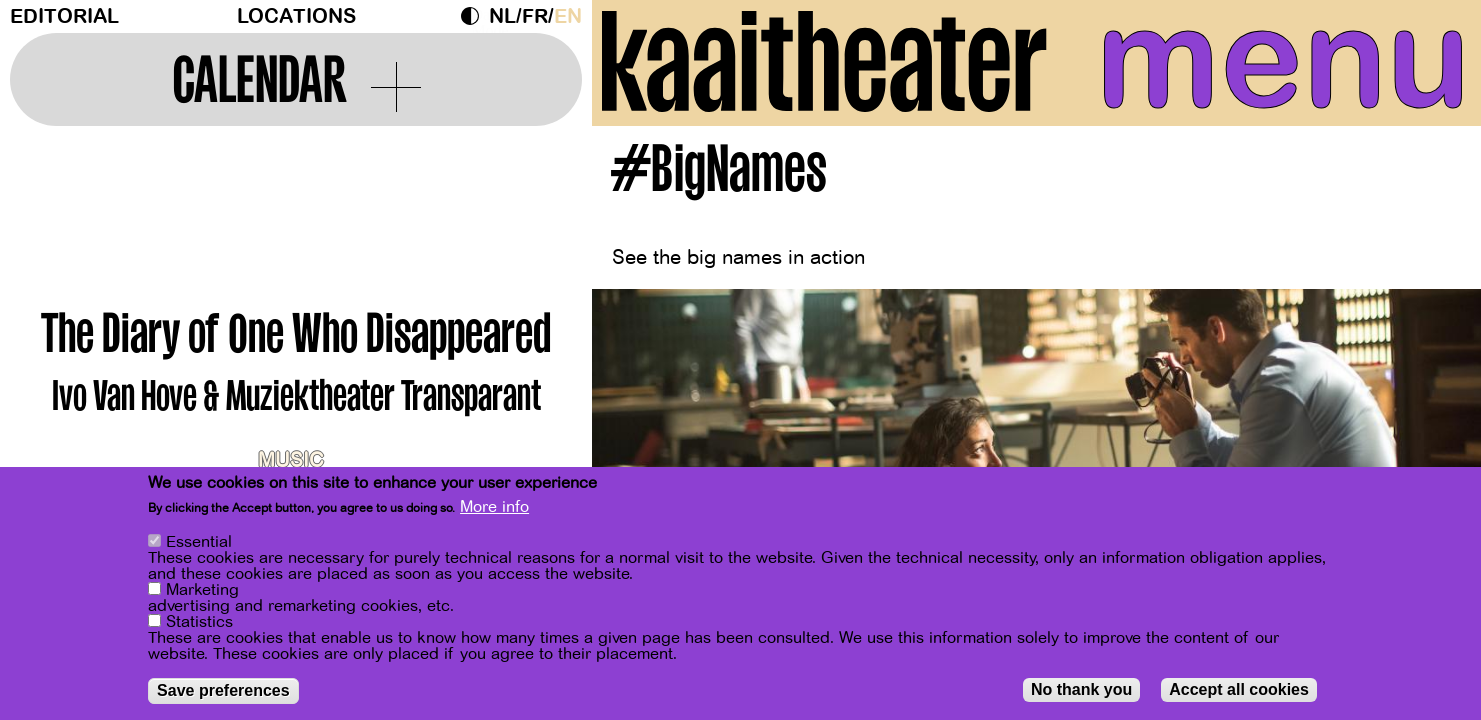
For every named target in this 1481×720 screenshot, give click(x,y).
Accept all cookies (1239, 689)
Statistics (199, 622)
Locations (296, 16)
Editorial (64, 16)
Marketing (202, 590)
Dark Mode (475, 16)
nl (502, 16)
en (568, 16)
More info (494, 507)
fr (535, 16)
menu (1283, 60)
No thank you (1081, 689)
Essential (199, 542)
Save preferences (223, 690)
